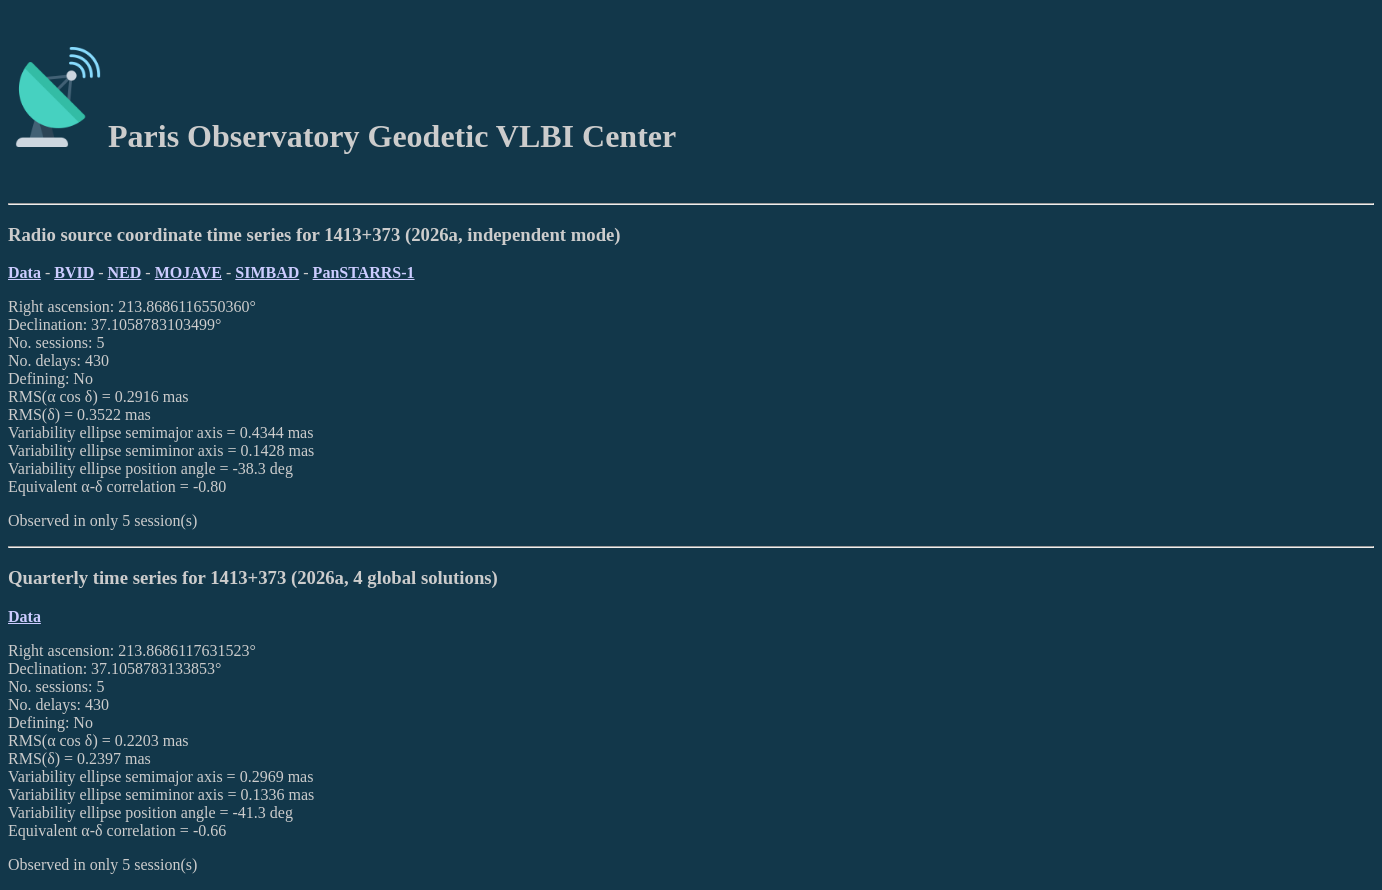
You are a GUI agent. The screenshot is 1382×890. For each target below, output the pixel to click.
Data (24, 272)
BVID (74, 272)
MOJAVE (188, 272)
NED (125, 272)
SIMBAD (267, 272)
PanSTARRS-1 (364, 272)
